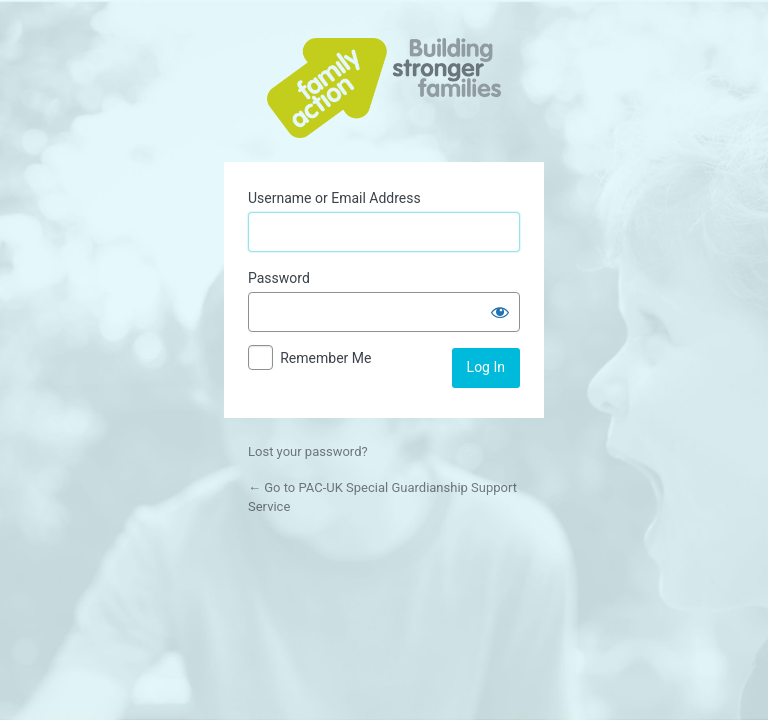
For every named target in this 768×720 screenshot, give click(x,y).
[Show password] (500, 312)
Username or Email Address (334, 198)
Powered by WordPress (384, 88)
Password (279, 278)
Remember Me (325, 358)
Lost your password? (308, 451)
